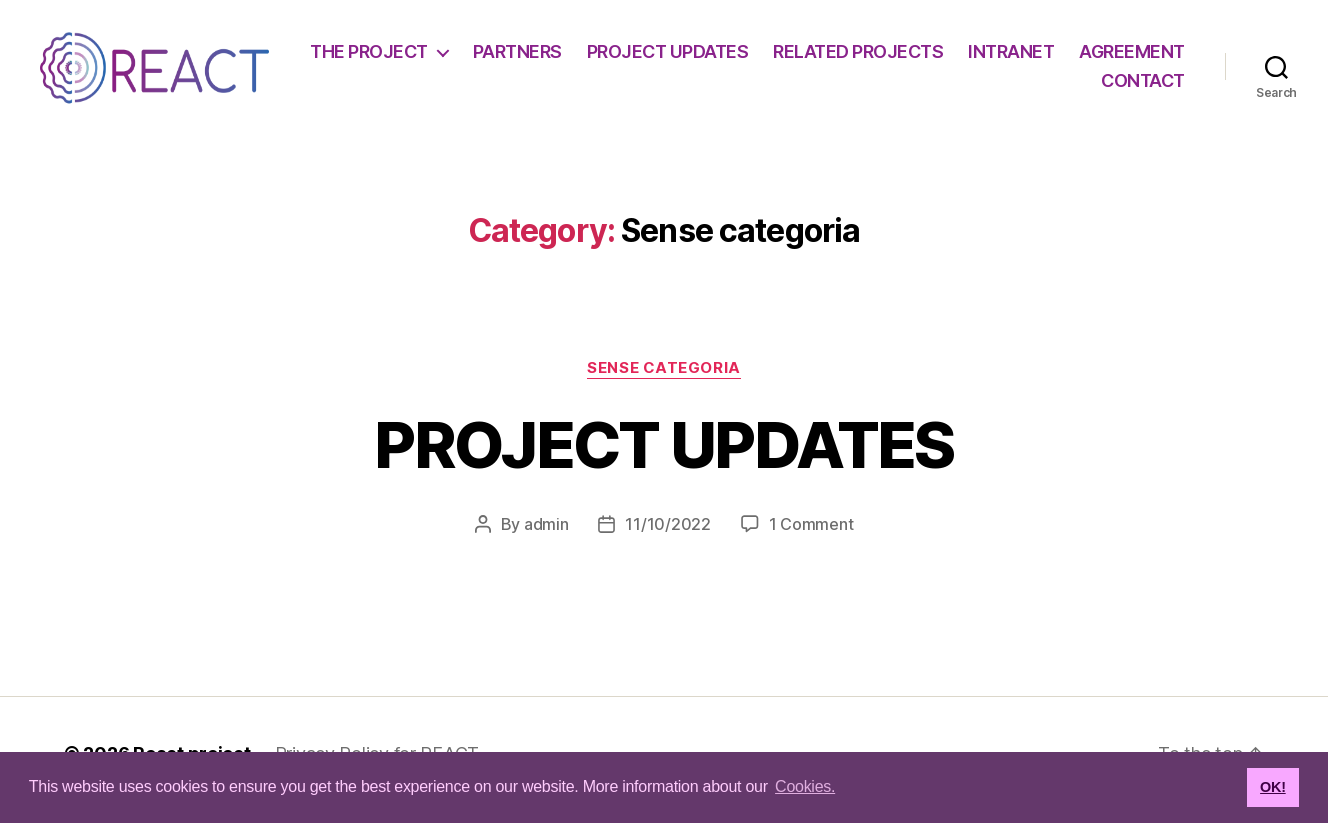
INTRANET (1142, 57)
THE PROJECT (500, 57)
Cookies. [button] (805, 786)
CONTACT (1143, 87)
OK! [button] (1273, 787)
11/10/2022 (667, 537)
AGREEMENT (1024, 87)
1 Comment (811, 537)
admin (546, 537)
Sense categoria (663, 381)
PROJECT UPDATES (798, 57)
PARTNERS (647, 57)
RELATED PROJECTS (989, 57)
